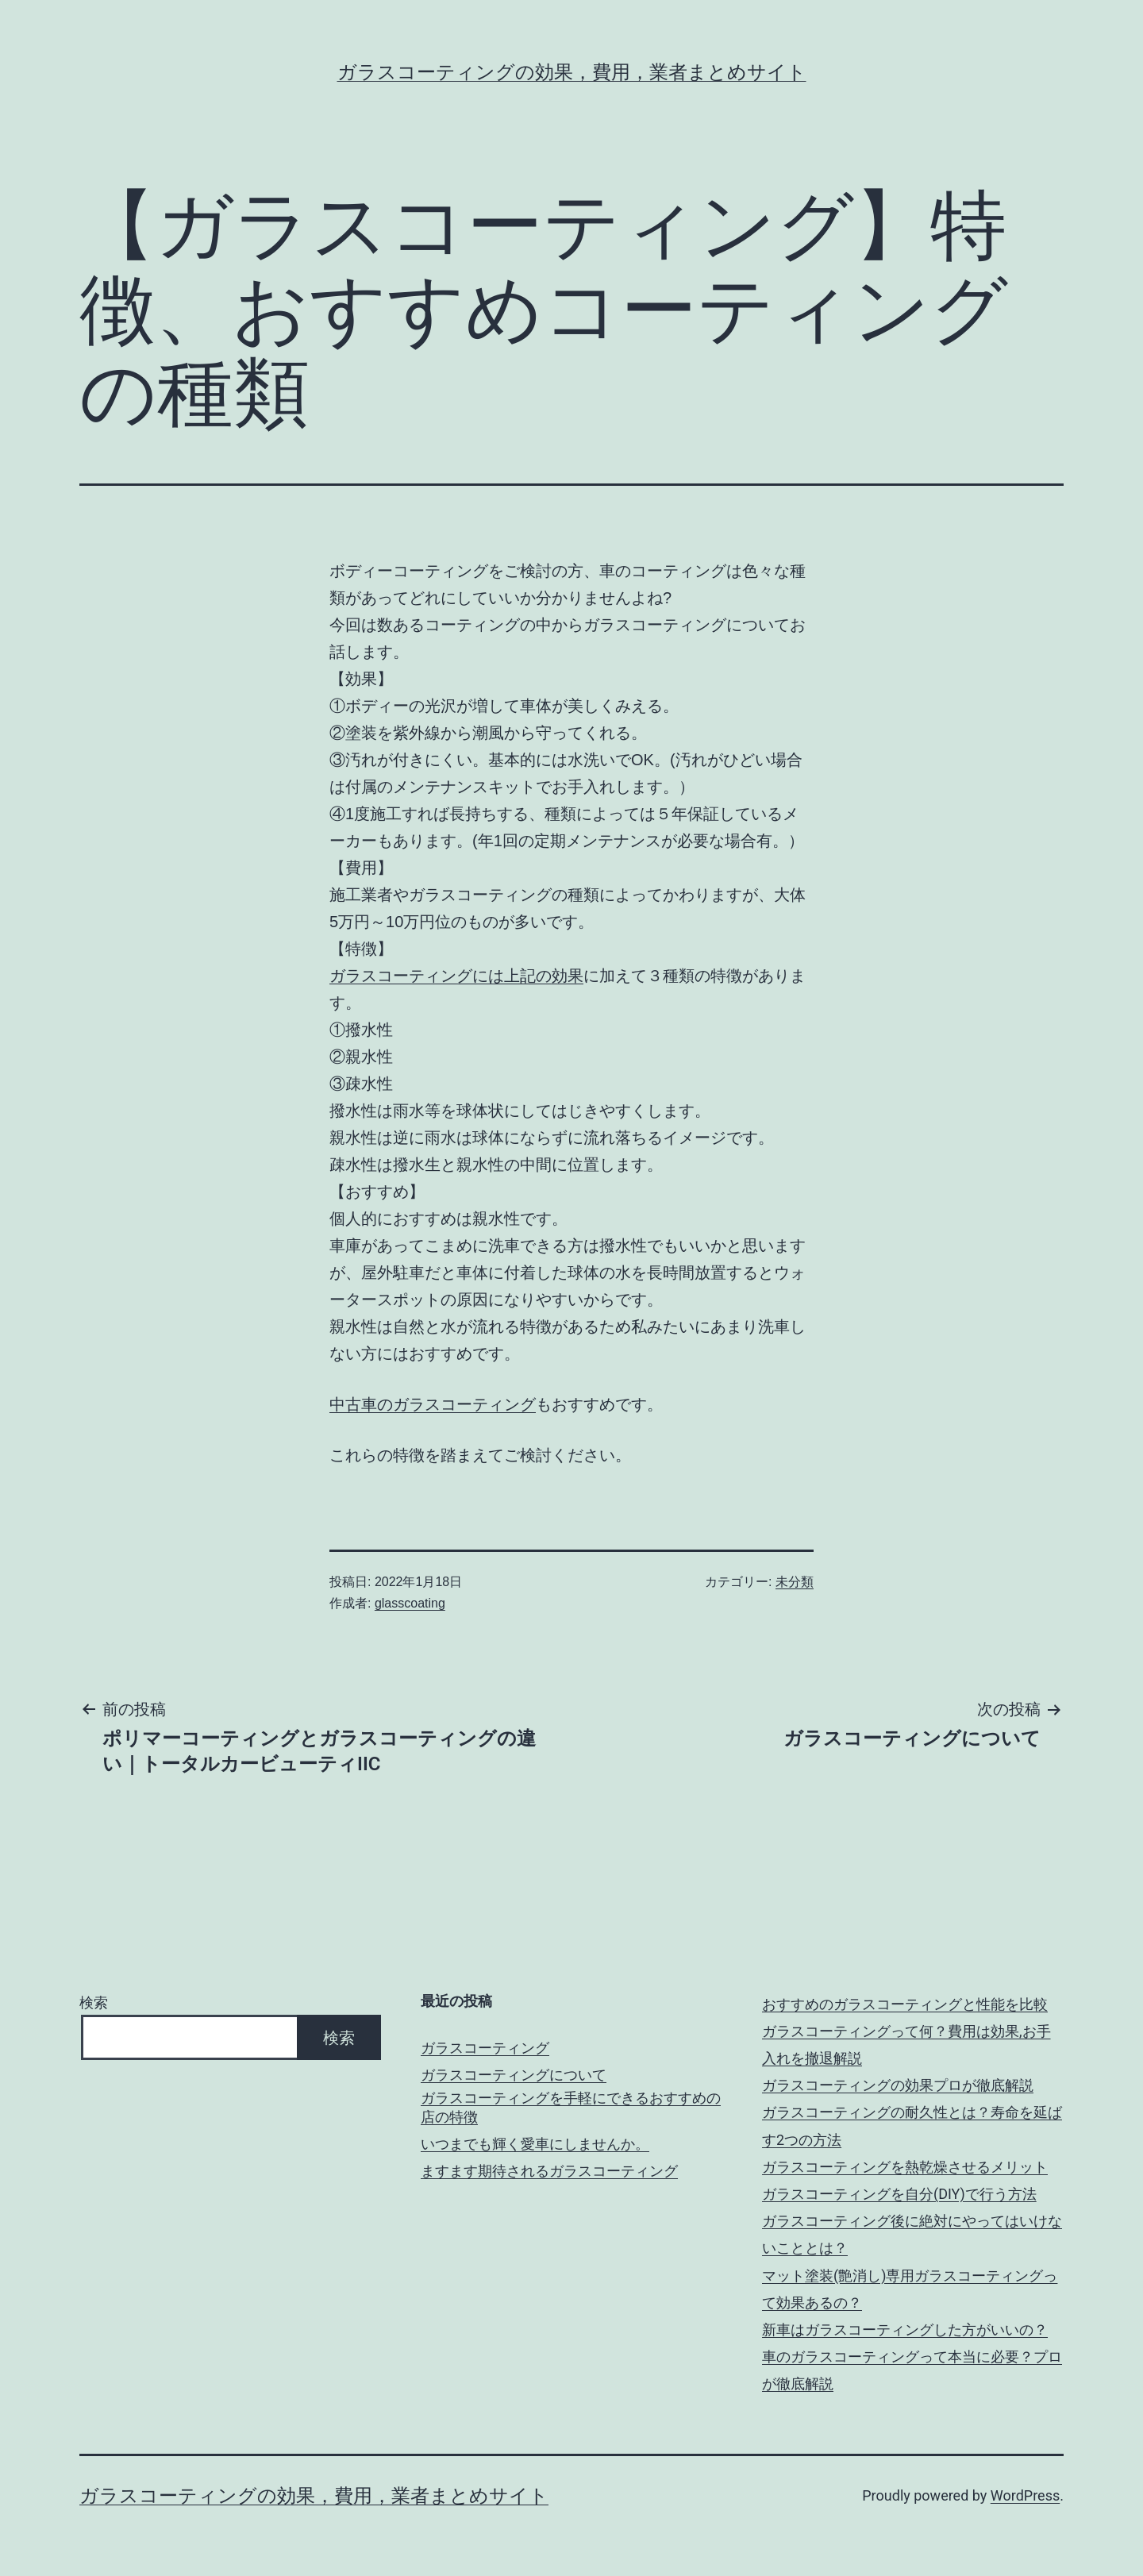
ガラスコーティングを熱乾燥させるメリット (905, 2166)
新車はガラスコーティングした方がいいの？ (905, 2329)
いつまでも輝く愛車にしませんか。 (535, 2143)
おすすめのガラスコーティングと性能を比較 (905, 2004)
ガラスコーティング (485, 2047)
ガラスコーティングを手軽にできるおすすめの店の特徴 (571, 2106)
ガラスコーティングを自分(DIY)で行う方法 (899, 2193)
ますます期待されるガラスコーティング (549, 2170)
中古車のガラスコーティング (432, 1404)
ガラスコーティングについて (513, 2074)
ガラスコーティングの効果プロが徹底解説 (897, 2085)
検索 (93, 2002)
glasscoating (410, 1603)
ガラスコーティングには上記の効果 (456, 975)
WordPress (1025, 2495)
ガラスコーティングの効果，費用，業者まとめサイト (571, 72)
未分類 (794, 1581)
